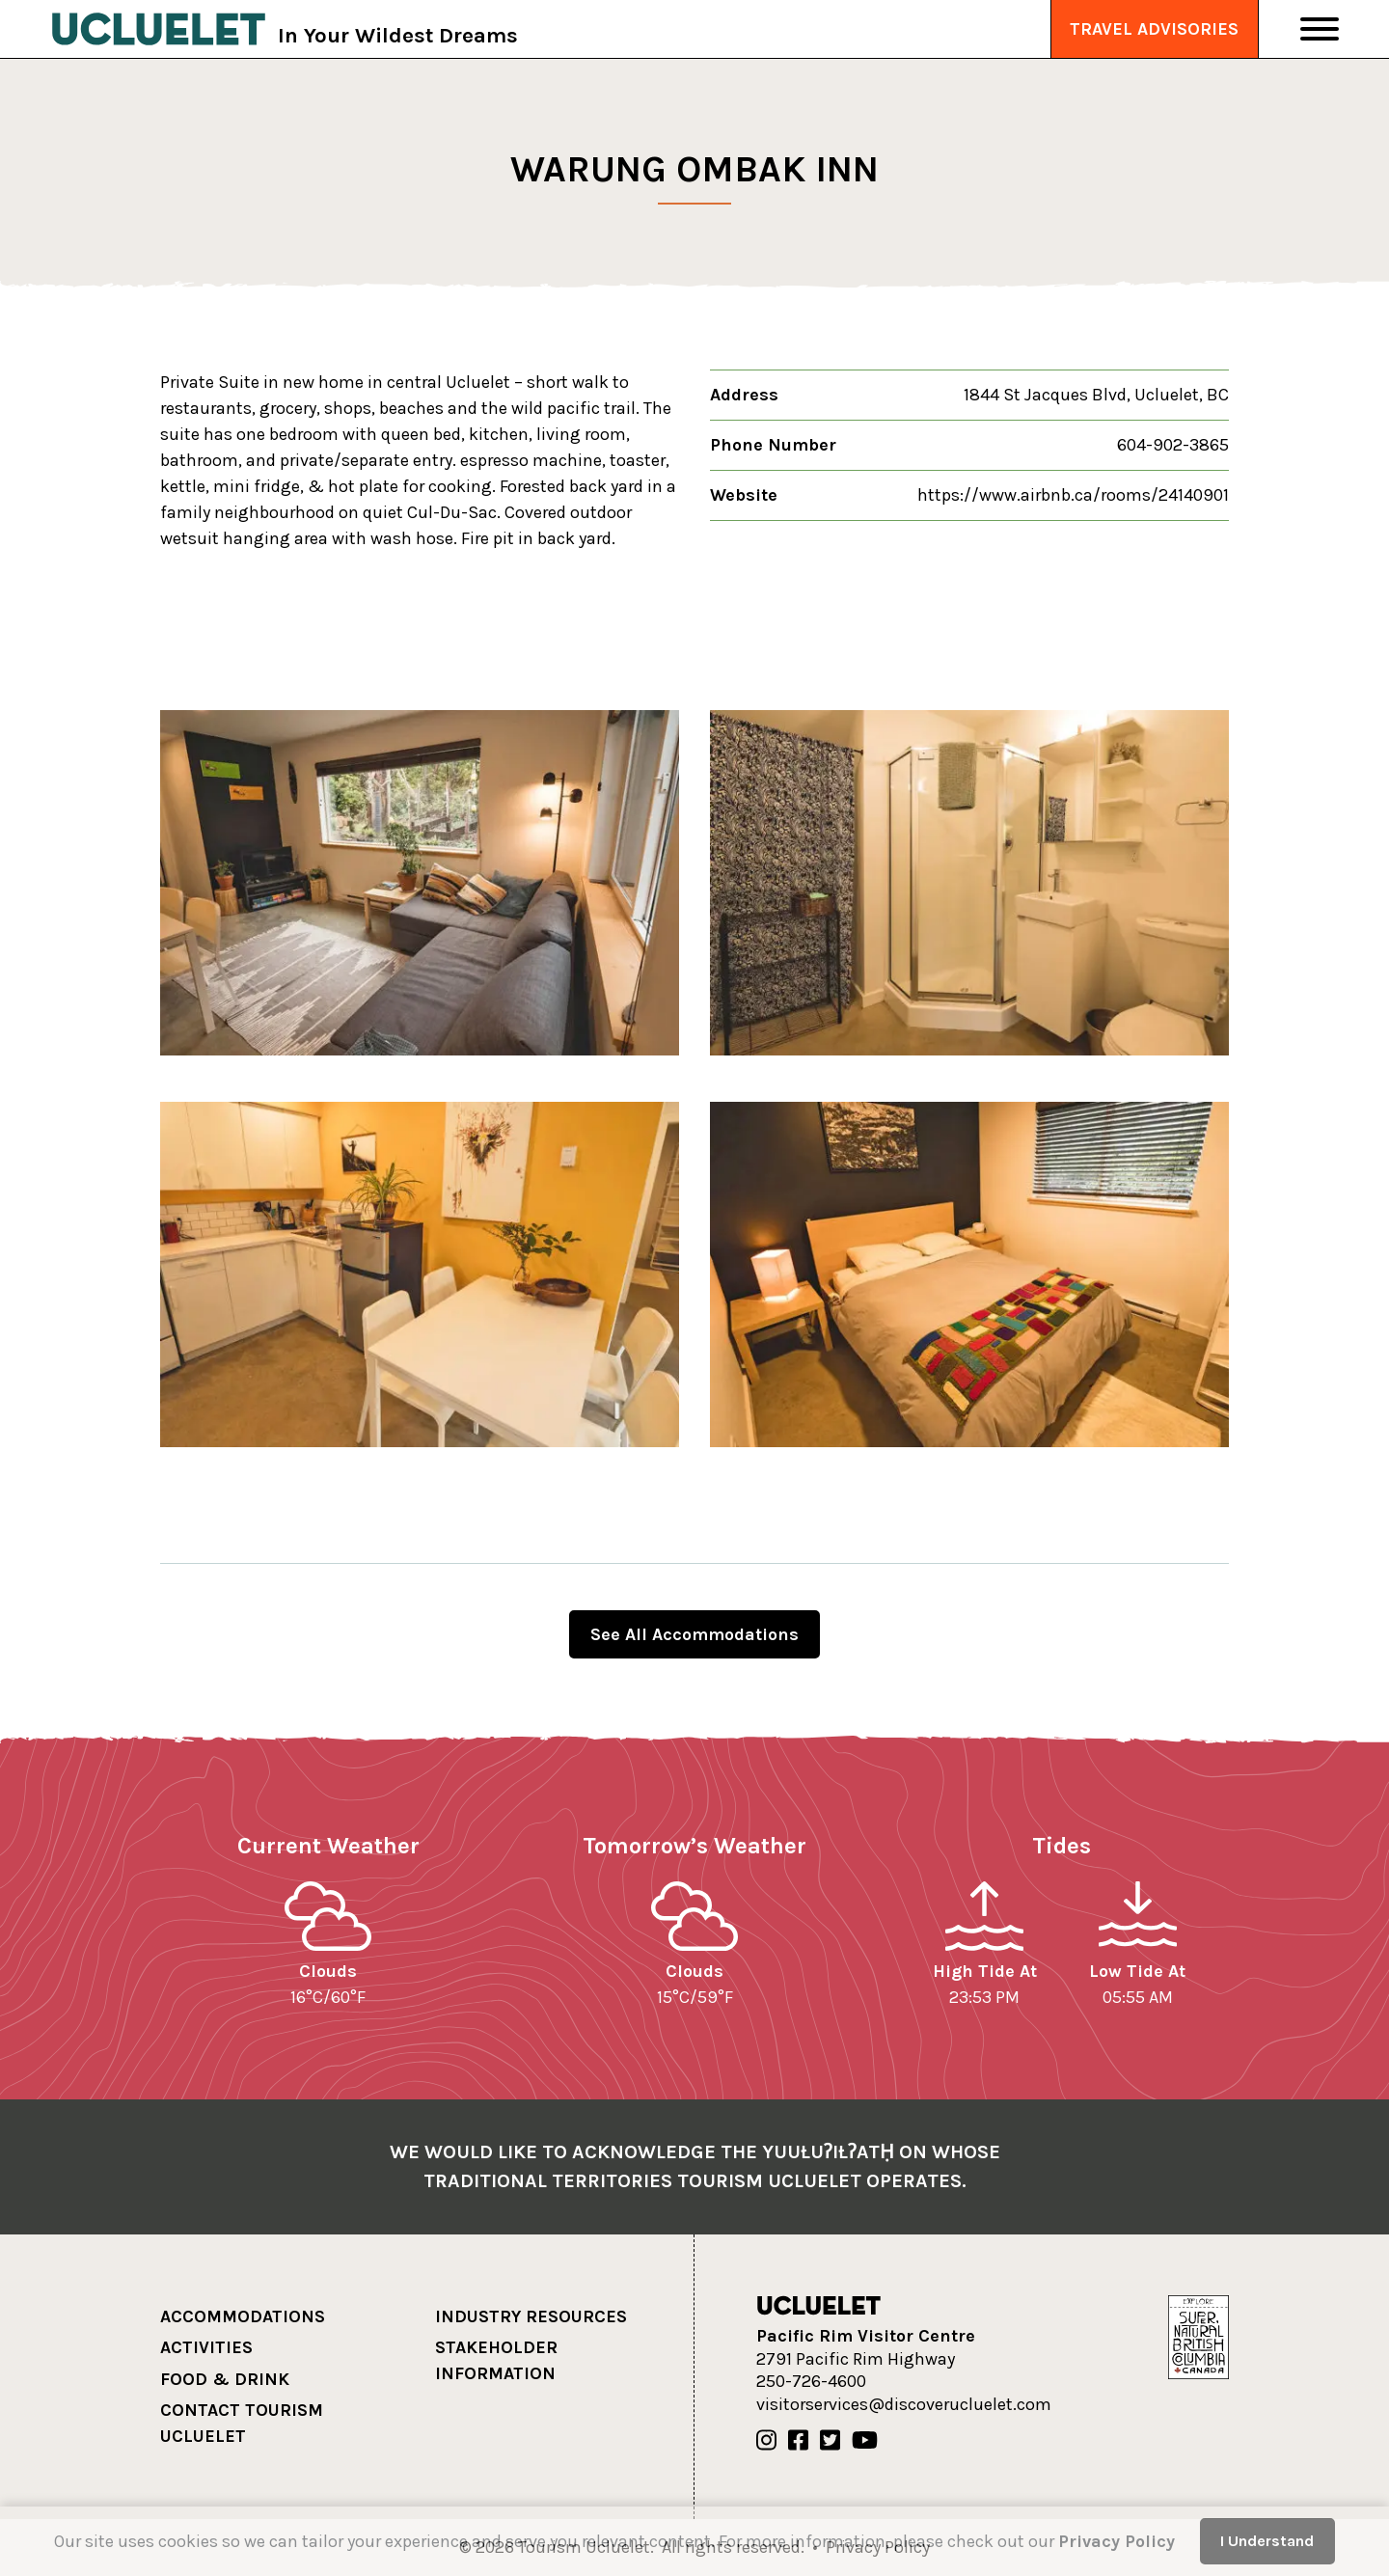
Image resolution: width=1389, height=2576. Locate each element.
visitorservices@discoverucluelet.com (903, 2404)
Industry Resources (531, 2316)
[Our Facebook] (798, 2440)
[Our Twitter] (830, 2440)
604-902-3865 (1173, 444)
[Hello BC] (1198, 2335)
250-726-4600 (811, 2381)
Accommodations (242, 2316)
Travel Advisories (1154, 29)
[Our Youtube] (865, 2440)
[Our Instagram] (766, 2440)
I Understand (1267, 2541)
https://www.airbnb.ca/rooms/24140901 (1073, 495)
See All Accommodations (694, 1634)
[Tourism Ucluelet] (158, 29)
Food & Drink (224, 2379)
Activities (206, 2347)
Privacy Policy (1116, 2541)
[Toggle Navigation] (1319, 29)
